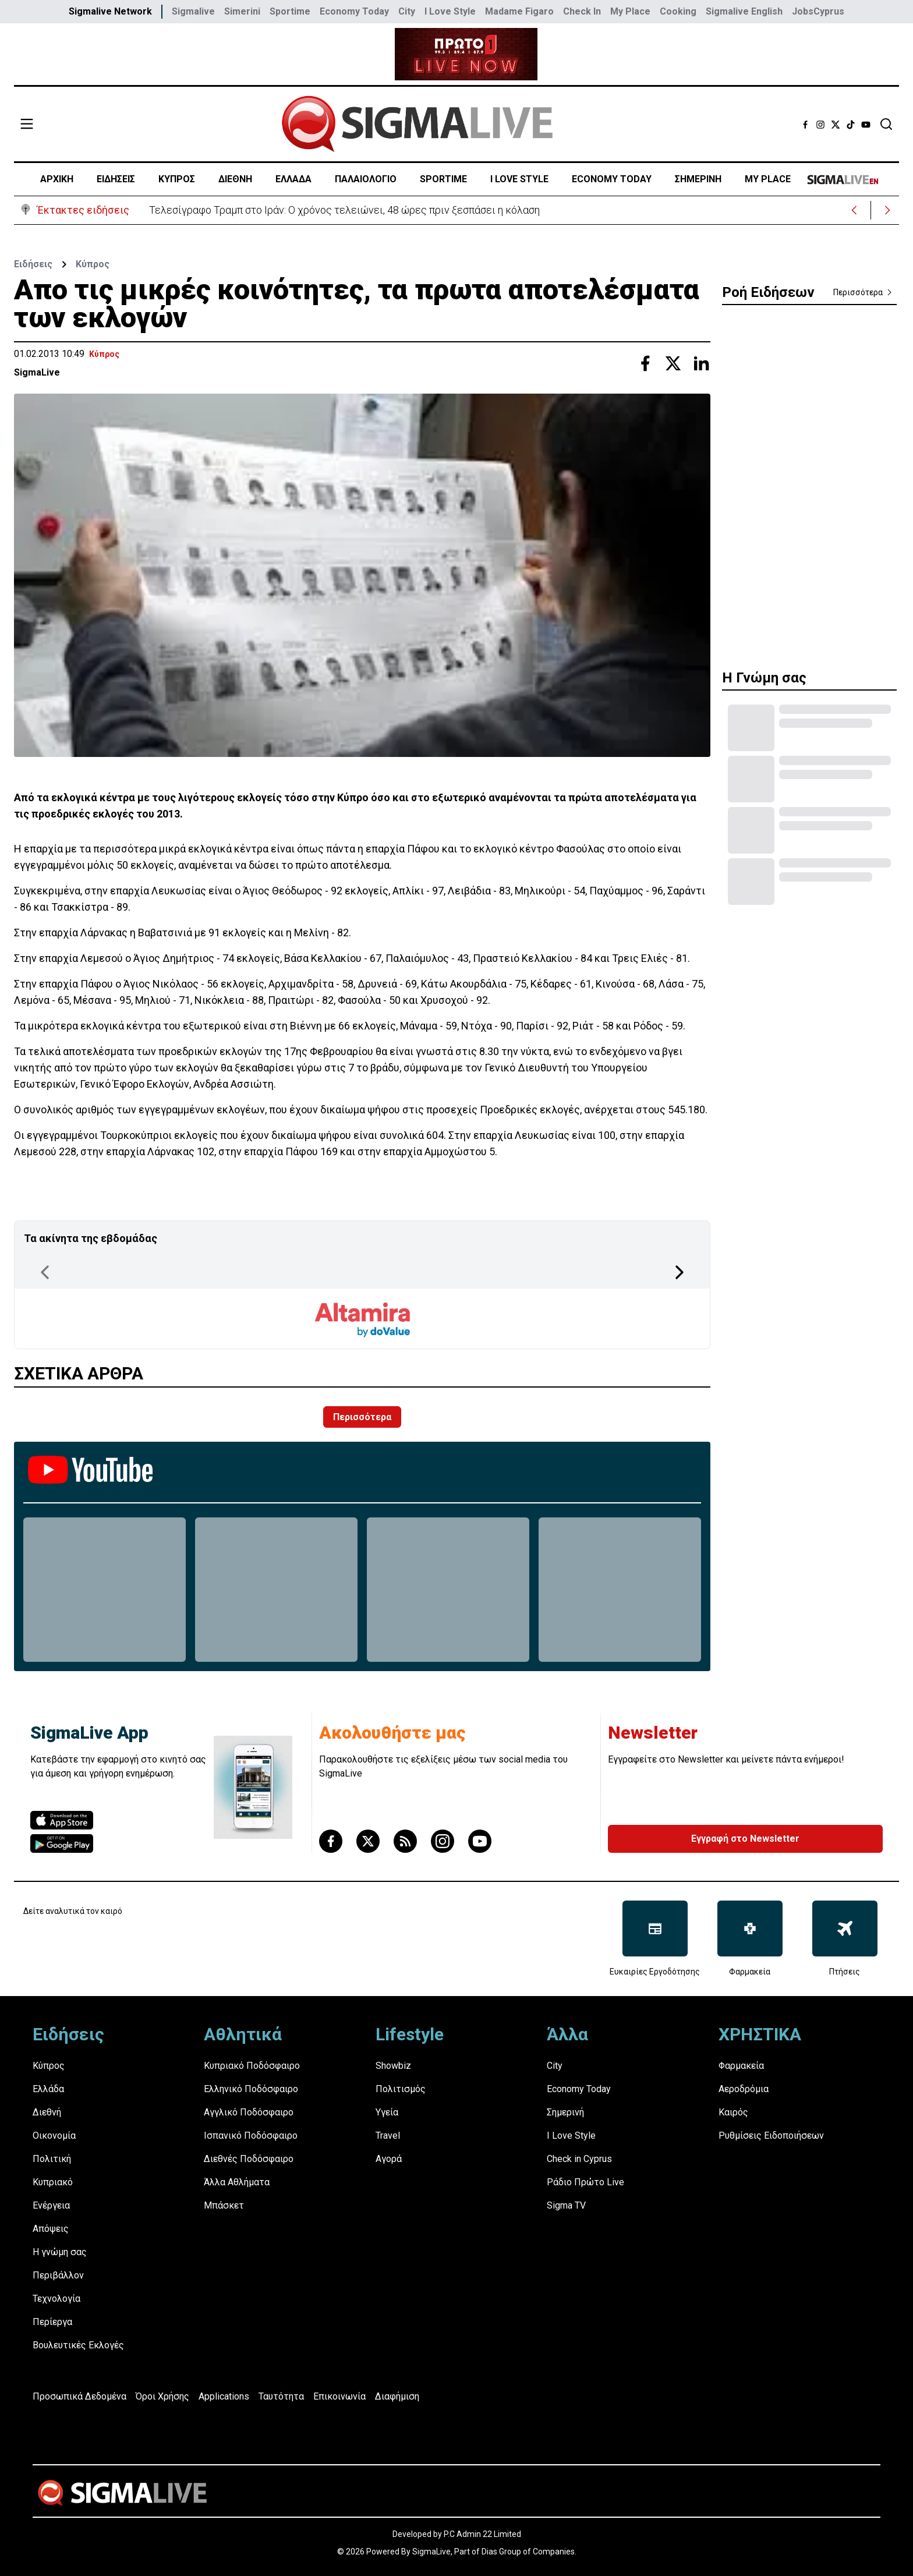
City (406, 11)
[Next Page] (679, 1272)
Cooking (678, 11)
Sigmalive (193, 11)
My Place (630, 11)
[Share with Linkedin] (701, 363)
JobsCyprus (818, 11)
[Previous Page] (45, 1272)
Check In (582, 11)
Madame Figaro (519, 11)
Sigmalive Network (110, 11)
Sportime (290, 11)
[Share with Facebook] (645, 363)
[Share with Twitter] (673, 363)
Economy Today (354, 11)
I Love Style (450, 11)
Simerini (242, 11)
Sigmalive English (744, 11)
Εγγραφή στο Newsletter (745, 1838)
